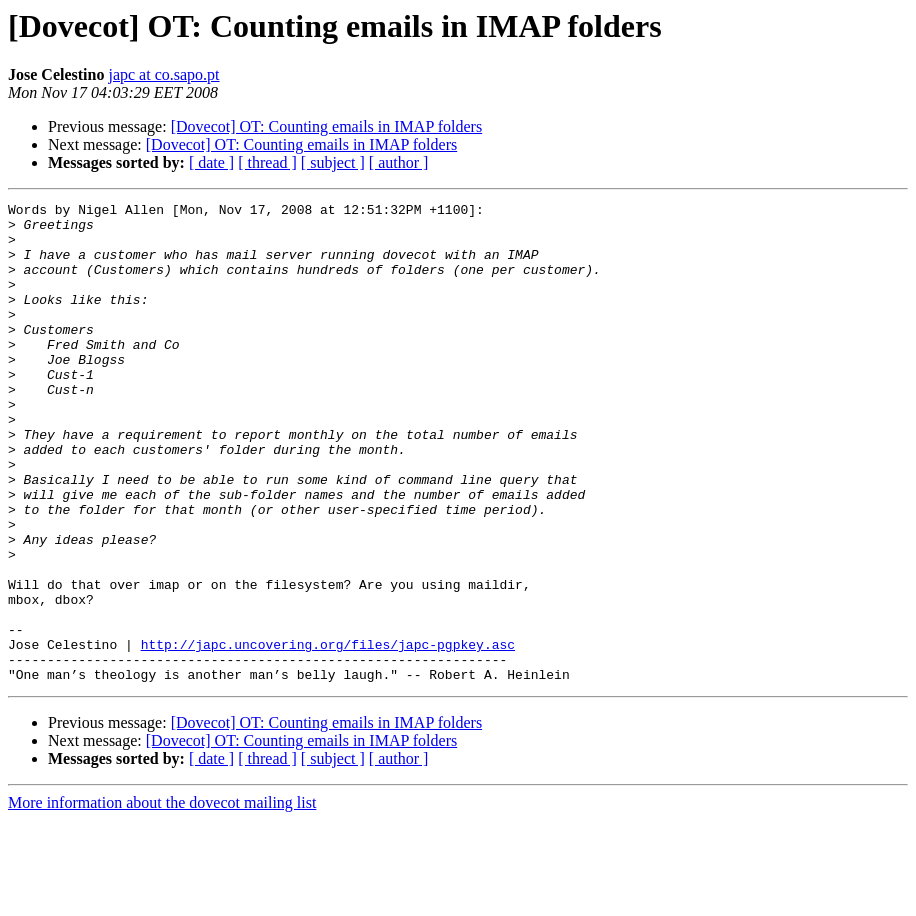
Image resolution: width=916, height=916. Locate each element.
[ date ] (211, 162)
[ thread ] (267, 162)
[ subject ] (333, 162)
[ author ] (399, 162)
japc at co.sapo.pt (163, 74)
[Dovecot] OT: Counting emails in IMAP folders (326, 126)
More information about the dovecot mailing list (162, 898)
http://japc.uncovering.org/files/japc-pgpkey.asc (328, 734)
